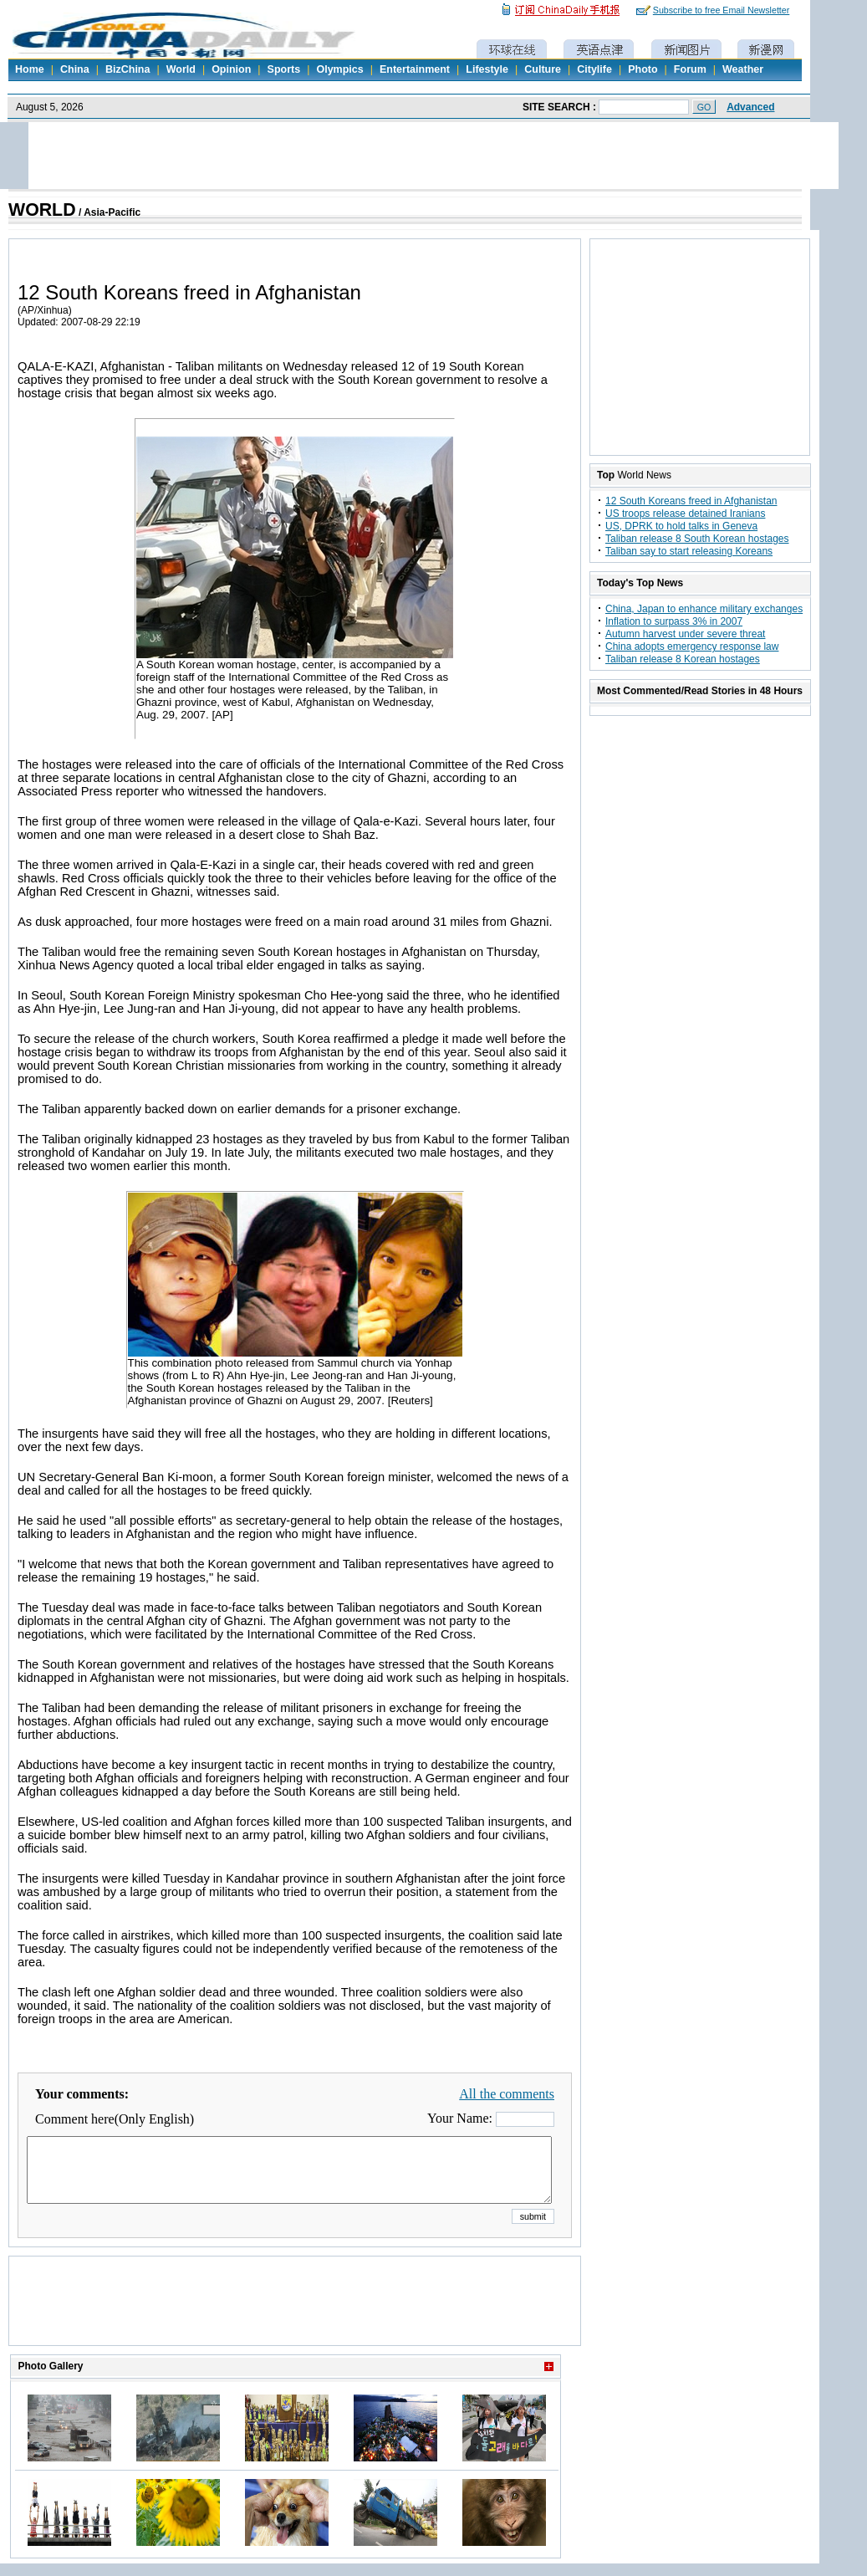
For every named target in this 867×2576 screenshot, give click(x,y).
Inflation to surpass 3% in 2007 (673, 621)
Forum (690, 69)
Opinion (231, 69)
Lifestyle (487, 69)
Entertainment (415, 69)
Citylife (594, 69)
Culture (542, 69)
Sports (284, 69)
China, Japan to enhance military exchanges (704, 609)
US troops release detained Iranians (685, 513)
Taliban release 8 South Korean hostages (697, 538)
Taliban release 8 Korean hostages (682, 659)
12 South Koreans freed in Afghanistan (691, 501)
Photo (642, 69)
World (181, 69)
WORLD (42, 210)
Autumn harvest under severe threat (685, 634)
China (74, 69)
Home (29, 69)
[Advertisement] (295, 2322)
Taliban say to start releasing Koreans (689, 551)
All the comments (506, 2094)
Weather (742, 69)
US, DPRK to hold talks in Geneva (681, 526)
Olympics (339, 69)
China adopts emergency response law (691, 646)
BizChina (127, 69)
